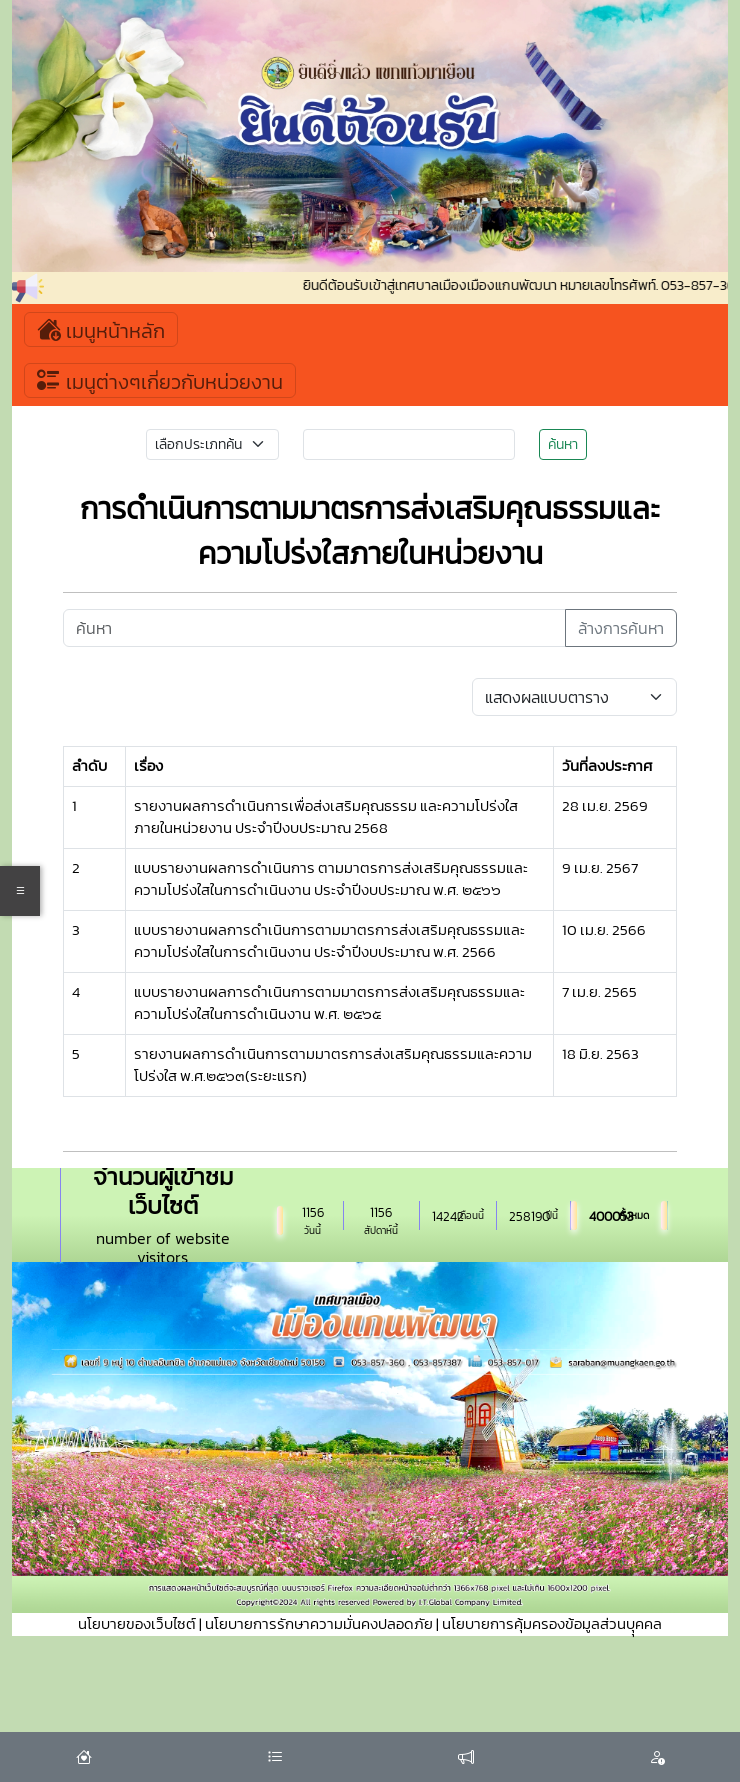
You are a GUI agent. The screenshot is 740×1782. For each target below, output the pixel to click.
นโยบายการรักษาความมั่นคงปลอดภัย (319, 1623)
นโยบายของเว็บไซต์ (137, 1623)
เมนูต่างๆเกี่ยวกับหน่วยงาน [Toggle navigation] (160, 380)
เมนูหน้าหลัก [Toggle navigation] (101, 329)
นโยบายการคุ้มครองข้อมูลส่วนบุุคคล (552, 1623)
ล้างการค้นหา (621, 628)
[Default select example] (574, 697)
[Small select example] (212, 444)
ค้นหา (563, 444)
